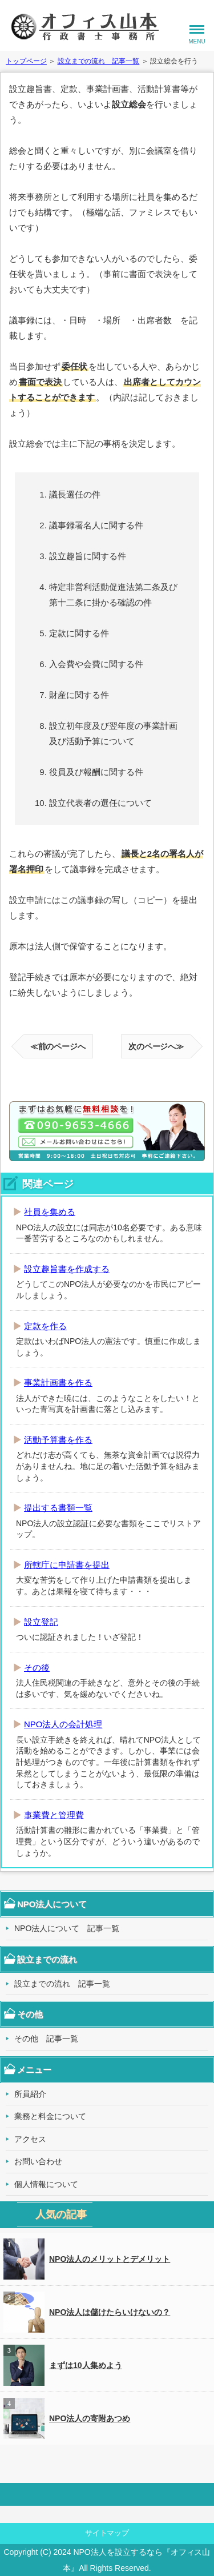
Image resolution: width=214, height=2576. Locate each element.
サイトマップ (107, 2533)
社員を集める (49, 1212)
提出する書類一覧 (58, 1507)
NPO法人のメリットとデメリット (86, 2259)
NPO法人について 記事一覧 (66, 1928)
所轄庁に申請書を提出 (67, 1565)
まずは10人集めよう (62, 2365)
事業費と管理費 (54, 1815)
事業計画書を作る (58, 1382)
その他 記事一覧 (46, 2038)
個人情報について (46, 2184)
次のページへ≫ (156, 1046)
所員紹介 (30, 2093)
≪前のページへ (58, 1046)
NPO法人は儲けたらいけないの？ (86, 2312)
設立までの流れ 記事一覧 (99, 61)
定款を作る (45, 1326)
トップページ (26, 61)
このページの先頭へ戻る (107, 2494)
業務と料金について (50, 2116)
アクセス (30, 2139)
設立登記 (41, 1622)
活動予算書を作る (58, 1440)
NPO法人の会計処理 (63, 1724)
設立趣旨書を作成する (67, 1269)
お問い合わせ (38, 2161)
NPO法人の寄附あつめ (66, 2418)
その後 (37, 1667)
